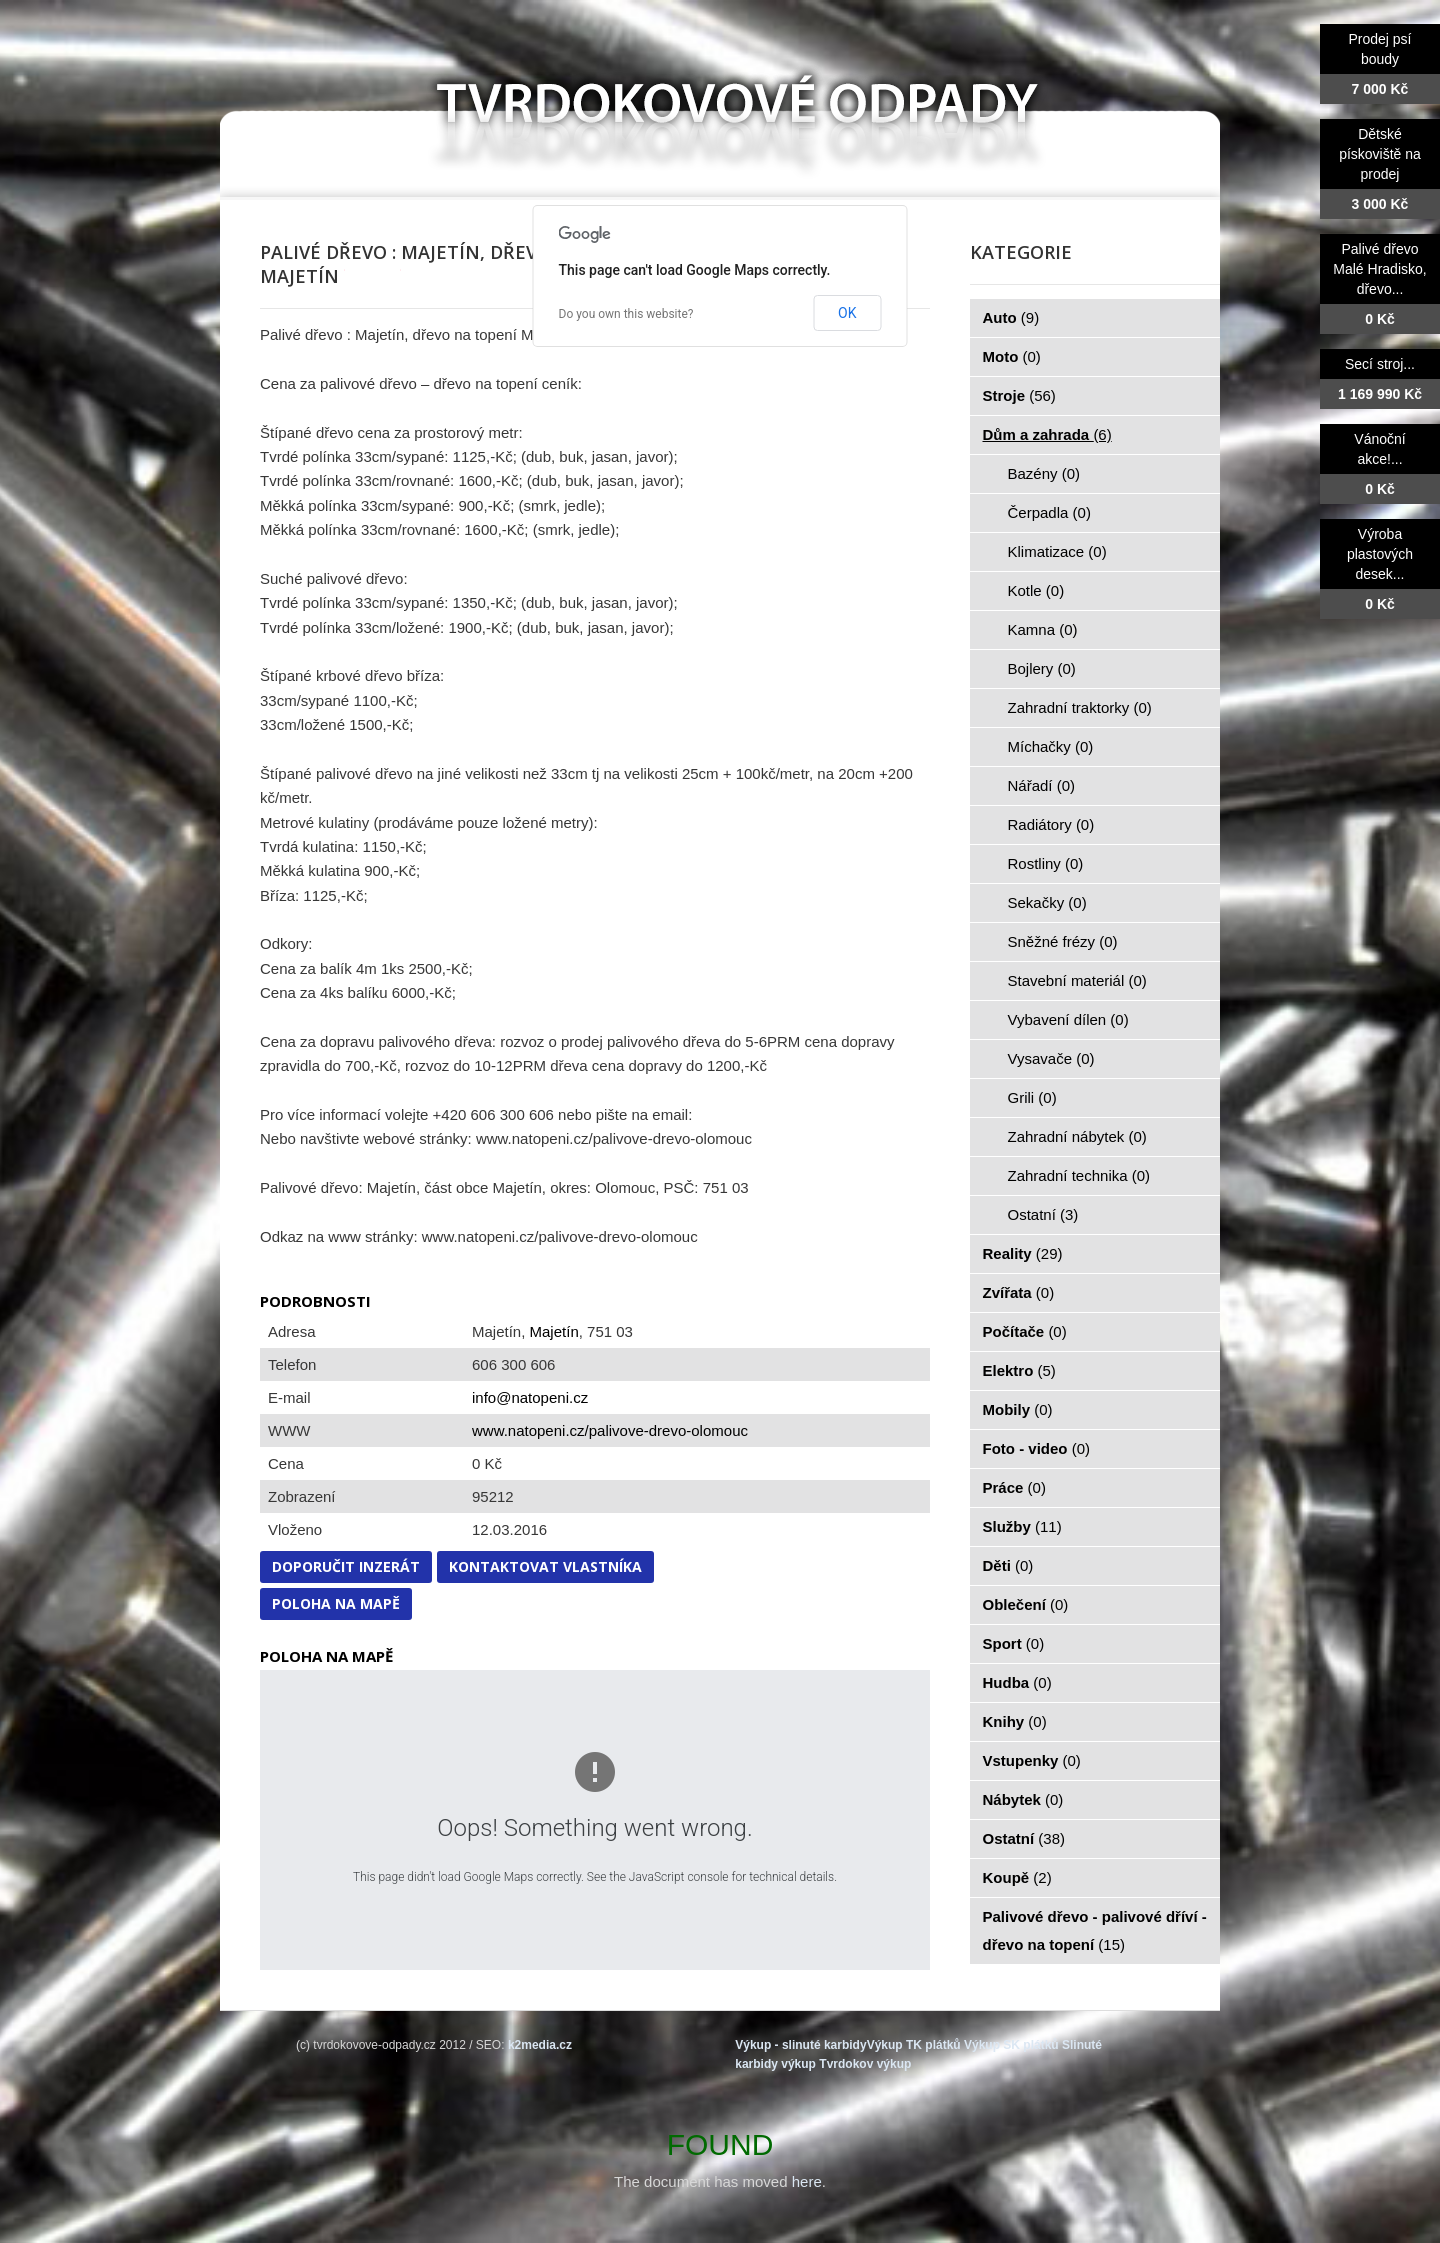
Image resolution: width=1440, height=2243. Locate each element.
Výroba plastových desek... (1380, 554)
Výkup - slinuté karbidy (800, 2045)
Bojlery (1042, 668)
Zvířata (1019, 1292)
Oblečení (1026, 1604)
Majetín (554, 1331)
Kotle (1036, 590)
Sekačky (1047, 902)
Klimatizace (1057, 551)
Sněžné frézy (1063, 941)
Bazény (1044, 473)
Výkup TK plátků (914, 2045)
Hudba (1017, 1682)
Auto (1011, 317)
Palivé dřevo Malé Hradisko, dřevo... (1379, 269)
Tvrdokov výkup (865, 2064)
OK (847, 313)
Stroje (1019, 395)
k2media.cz (540, 2045)
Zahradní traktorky (1080, 707)
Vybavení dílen (1068, 1019)
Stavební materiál (1077, 980)
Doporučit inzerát (346, 1566)
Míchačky (1051, 746)
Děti (1008, 1565)
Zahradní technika (1079, 1175)
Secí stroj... (1380, 364)
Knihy (1015, 1721)
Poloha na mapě (336, 1603)
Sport (1014, 1643)
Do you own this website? (626, 314)
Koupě (1017, 1877)
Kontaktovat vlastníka (545, 1566)
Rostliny (1046, 863)
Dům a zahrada (1047, 434)
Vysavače (1051, 1058)
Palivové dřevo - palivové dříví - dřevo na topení (1095, 1930)
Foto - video (1037, 1448)
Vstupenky (1032, 1760)
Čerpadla (1049, 512)
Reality (1023, 1253)
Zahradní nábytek (1077, 1136)
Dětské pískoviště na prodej (1380, 154)
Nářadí (1042, 785)
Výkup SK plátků (1011, 2045)
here (807, 2181)
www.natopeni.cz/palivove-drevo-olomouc (610, 1430)
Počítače (1025, 1331)
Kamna (1043, 629)
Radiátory (1051, 824)
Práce (1014, 1487)
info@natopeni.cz (530, 1397)
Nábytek (1023, 1799)
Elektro (1019, 1370)
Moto (1012, 356)
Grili (1032, 1097)
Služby (1022, 1526)
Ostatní (1043, 1214)
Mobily (1018, 1409)
